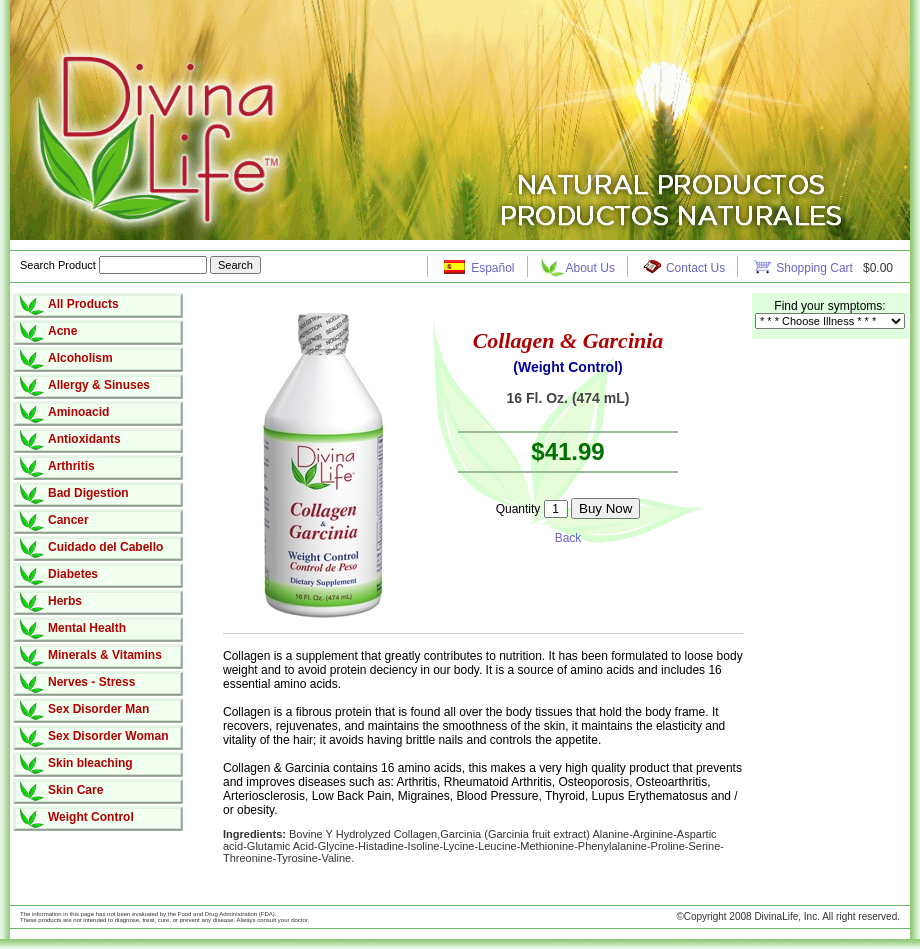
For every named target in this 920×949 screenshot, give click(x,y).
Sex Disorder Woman (108, 736)
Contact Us (695, 268)
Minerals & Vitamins (105, 655)
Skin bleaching (90, 763)
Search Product (115, 265)
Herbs (65, 601)
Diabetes (73, 574)
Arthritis (71, 466)
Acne (62, 331)
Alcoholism (80, 358)
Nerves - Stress (91, 682)
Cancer (68, 520)
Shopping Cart (816, 268)
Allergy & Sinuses (99, 385)
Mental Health (87, 628)
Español (492, 268)
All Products (83, 304)
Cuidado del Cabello (105, 547)
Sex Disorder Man (98, 709)
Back (568, 538)
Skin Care (75, 790)
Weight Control (91, 817)
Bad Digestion (88, 493)
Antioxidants (84, 439)
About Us (590, 268)
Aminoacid (78, 412)
